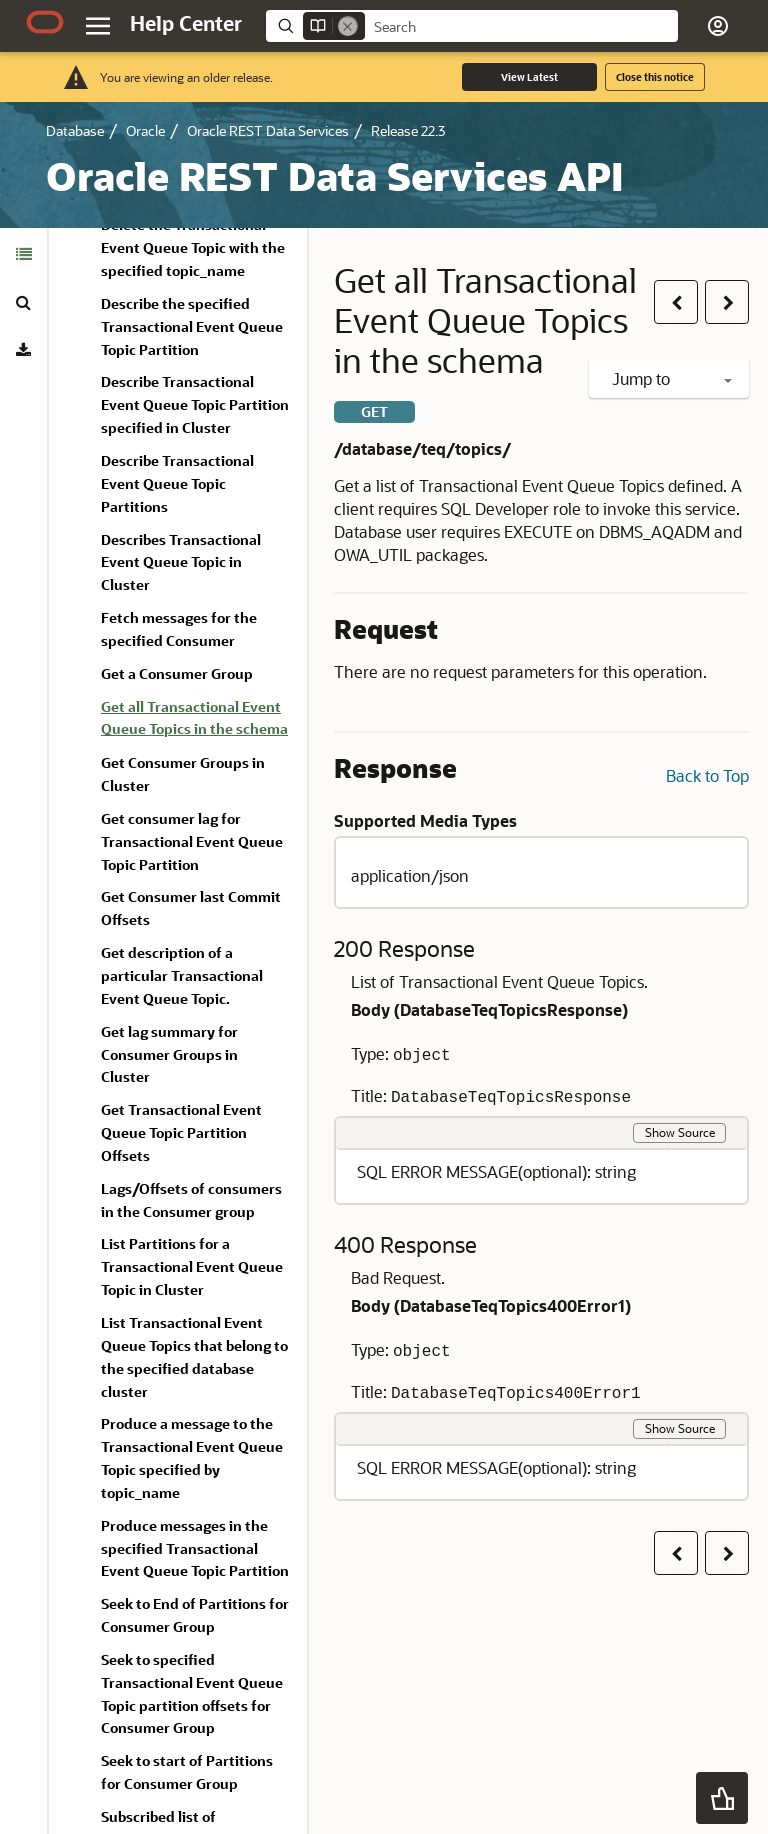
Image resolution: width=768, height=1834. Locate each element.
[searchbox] (521, 27)
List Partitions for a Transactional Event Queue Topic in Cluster (192, 1266)
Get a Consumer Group (177, 673)
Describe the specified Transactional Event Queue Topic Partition (192, 326)
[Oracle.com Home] (45, 22)
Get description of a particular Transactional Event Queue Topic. (182, 975)
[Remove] (348, 26)
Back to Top (707, 775)
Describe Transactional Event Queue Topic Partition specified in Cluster (195, 404)
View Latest (529, 77)
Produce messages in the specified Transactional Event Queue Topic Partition (195, 1548)
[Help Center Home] (186, 23)
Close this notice (655, 77)
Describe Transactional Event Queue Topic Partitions (177, 483)
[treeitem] (196, 721)
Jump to (672, 378)
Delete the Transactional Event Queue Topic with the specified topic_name (193, 247)
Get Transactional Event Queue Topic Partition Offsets (181, 1132)
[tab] (23, 254)
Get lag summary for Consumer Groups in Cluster (169, 1054)
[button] (718, 26)
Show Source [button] (680, 1132)
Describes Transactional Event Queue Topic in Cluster (181, 562)
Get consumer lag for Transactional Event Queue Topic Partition (192, 841)
